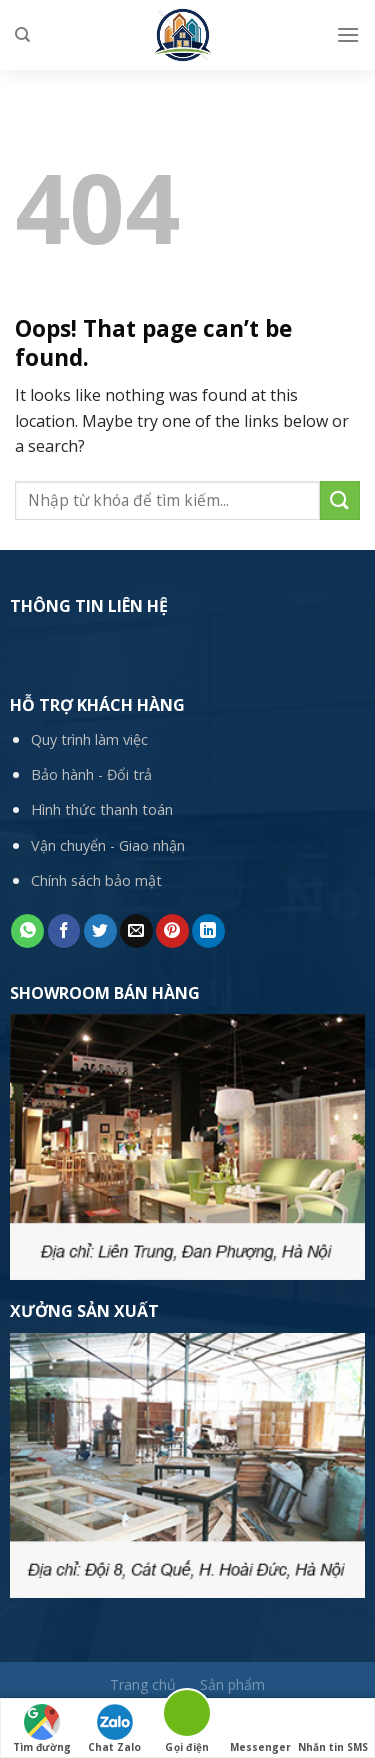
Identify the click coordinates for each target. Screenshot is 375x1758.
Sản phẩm (232, 1684)
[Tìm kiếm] (22, 35)
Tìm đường (42, 1729)
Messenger (260, 1729)
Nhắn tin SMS (333, 1729)
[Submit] (340, 500)
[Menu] (348, 34)
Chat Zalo (114, 1729)
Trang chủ (143, 1684)
